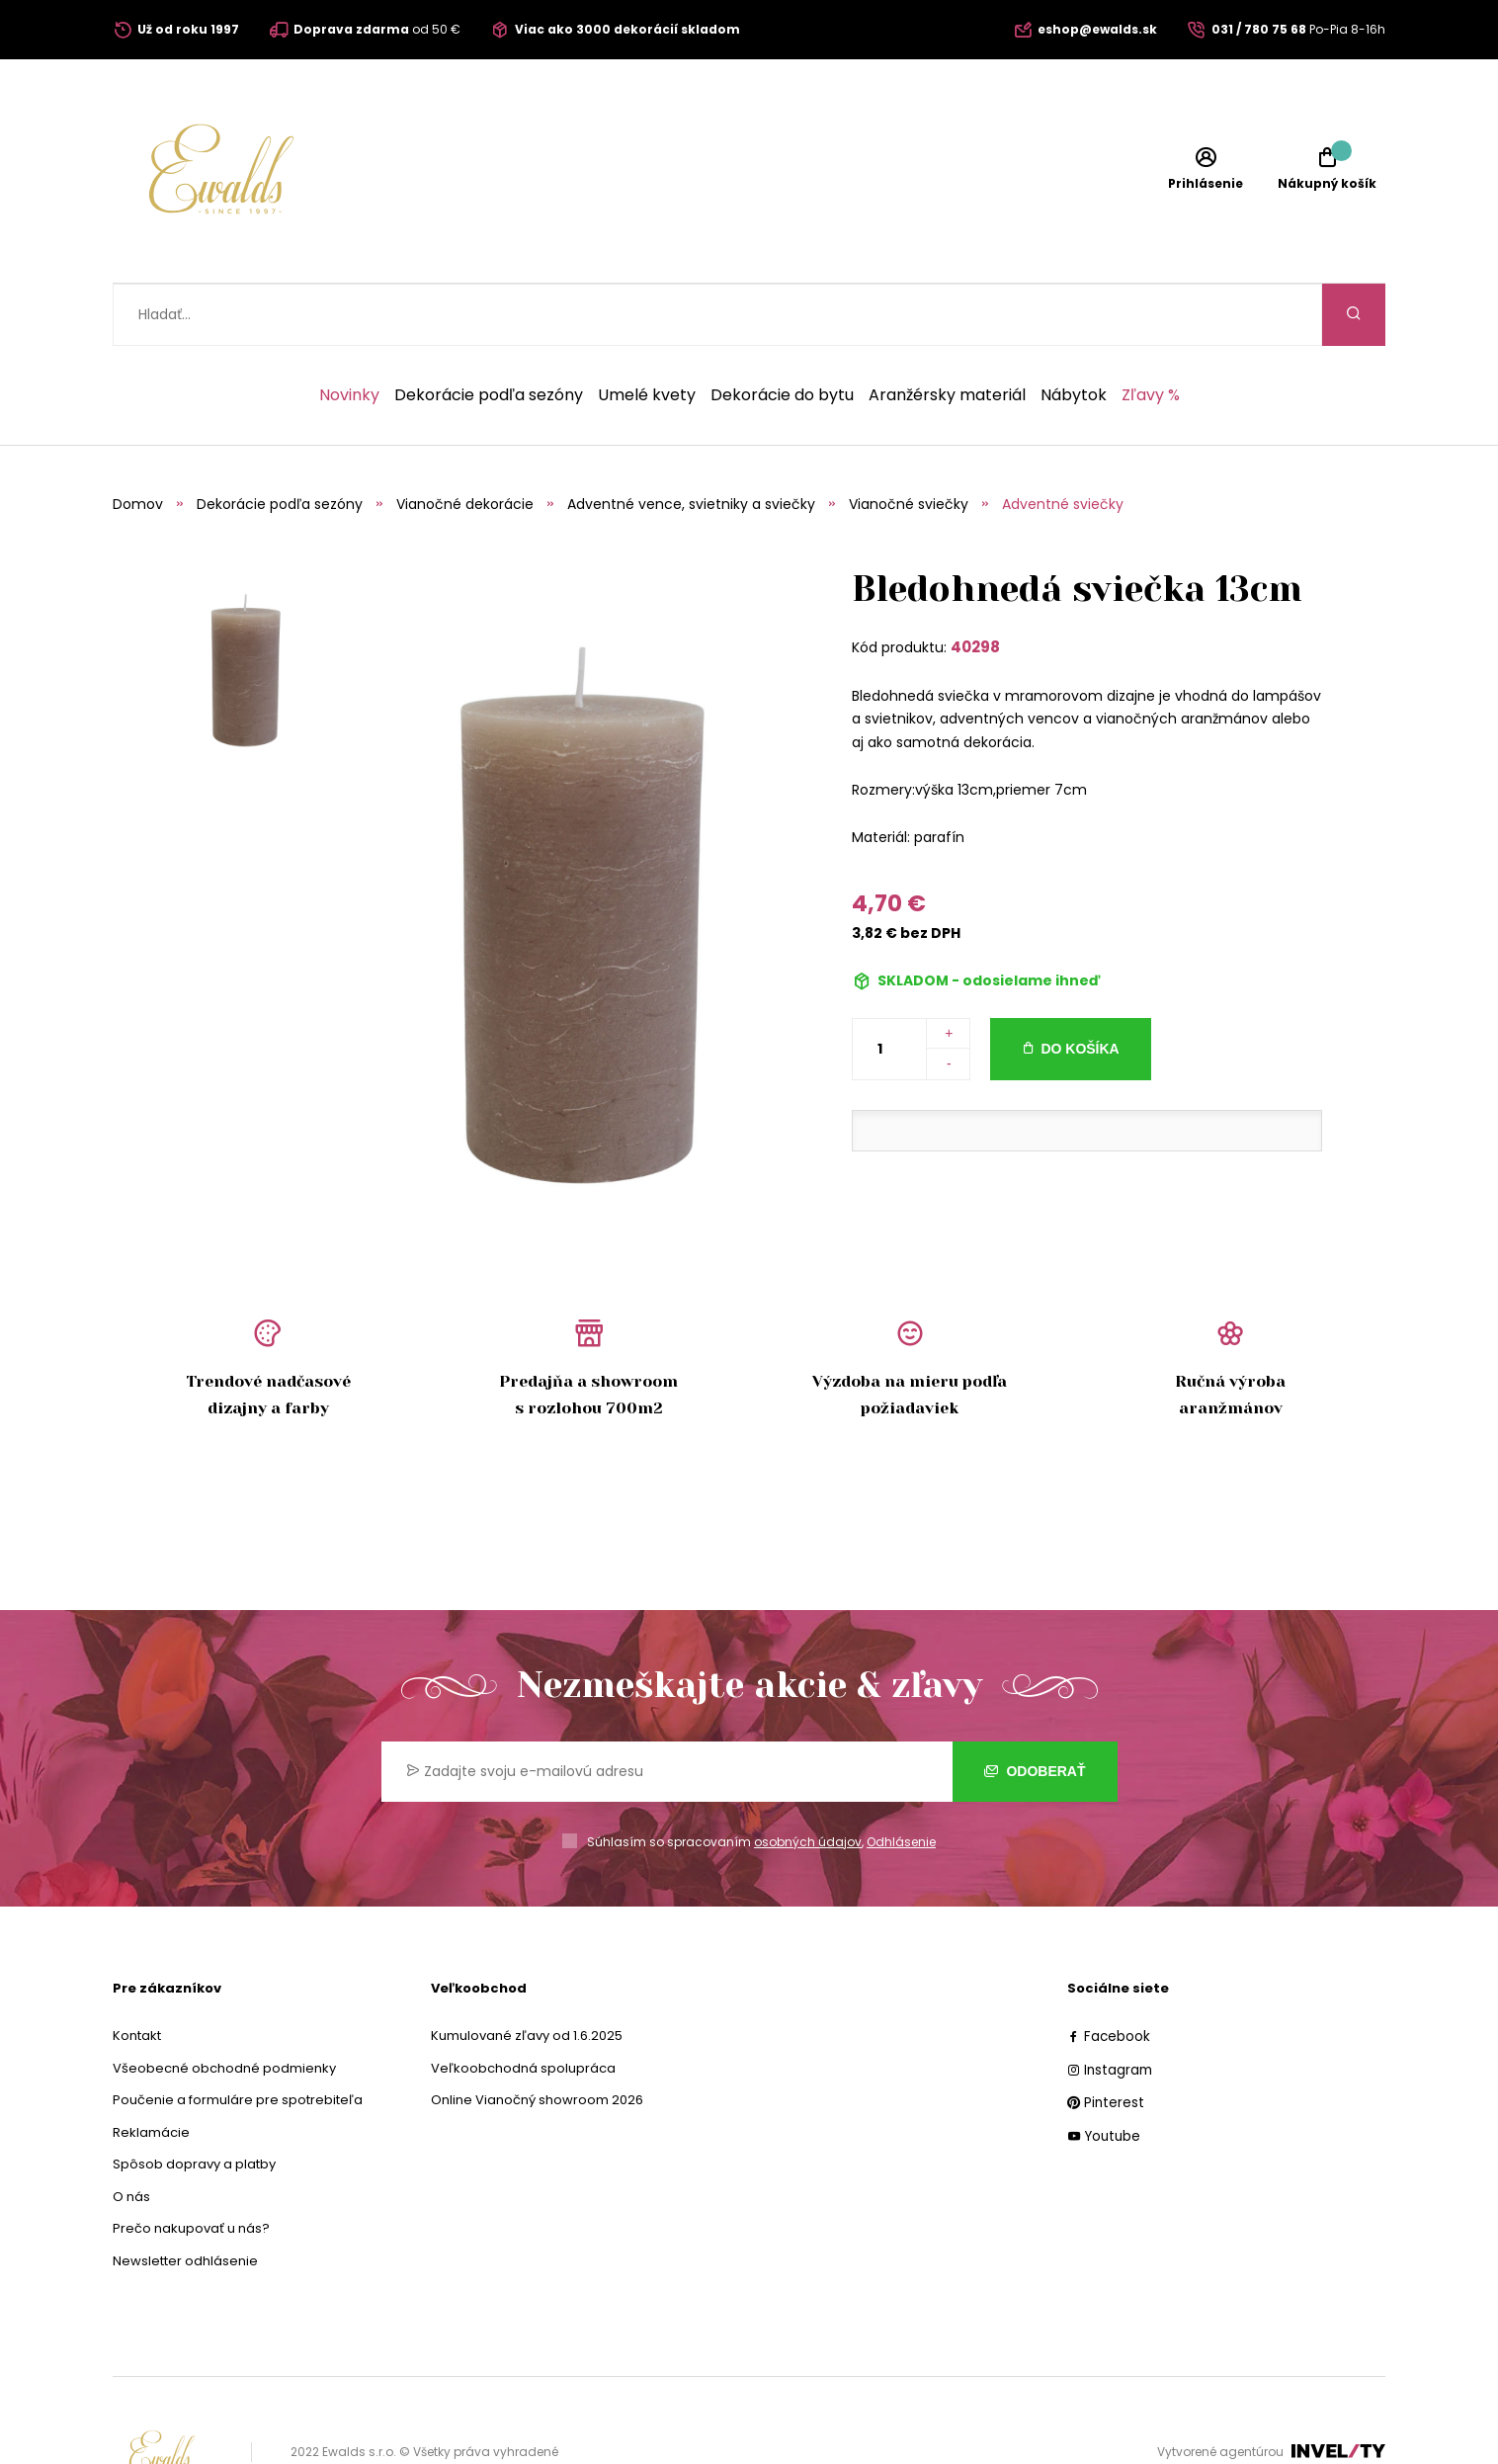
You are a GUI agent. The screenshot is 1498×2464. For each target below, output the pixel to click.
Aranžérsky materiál (947, 333)
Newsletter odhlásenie (185, 2198)
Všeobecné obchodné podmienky (224, 2006)
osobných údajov (808, 1779)
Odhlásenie (901, 1779)
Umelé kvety (647, 333)
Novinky (349, 333)
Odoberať (1035, 1709)
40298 (975, 584)
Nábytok (1073, 333)
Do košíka (1079, 986)
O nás (131, 2134)
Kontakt (137, 1973)
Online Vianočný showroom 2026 (537, 2037)
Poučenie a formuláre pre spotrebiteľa (238, 2037)
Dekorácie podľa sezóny (488, 333)
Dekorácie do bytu (782, 333)
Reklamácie (151, 2070)
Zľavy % (1151, 333)
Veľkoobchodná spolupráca (523, 2006)
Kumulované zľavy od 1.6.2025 (527, 1973)
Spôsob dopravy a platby (194, 2101)
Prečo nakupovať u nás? (191, 2166)
